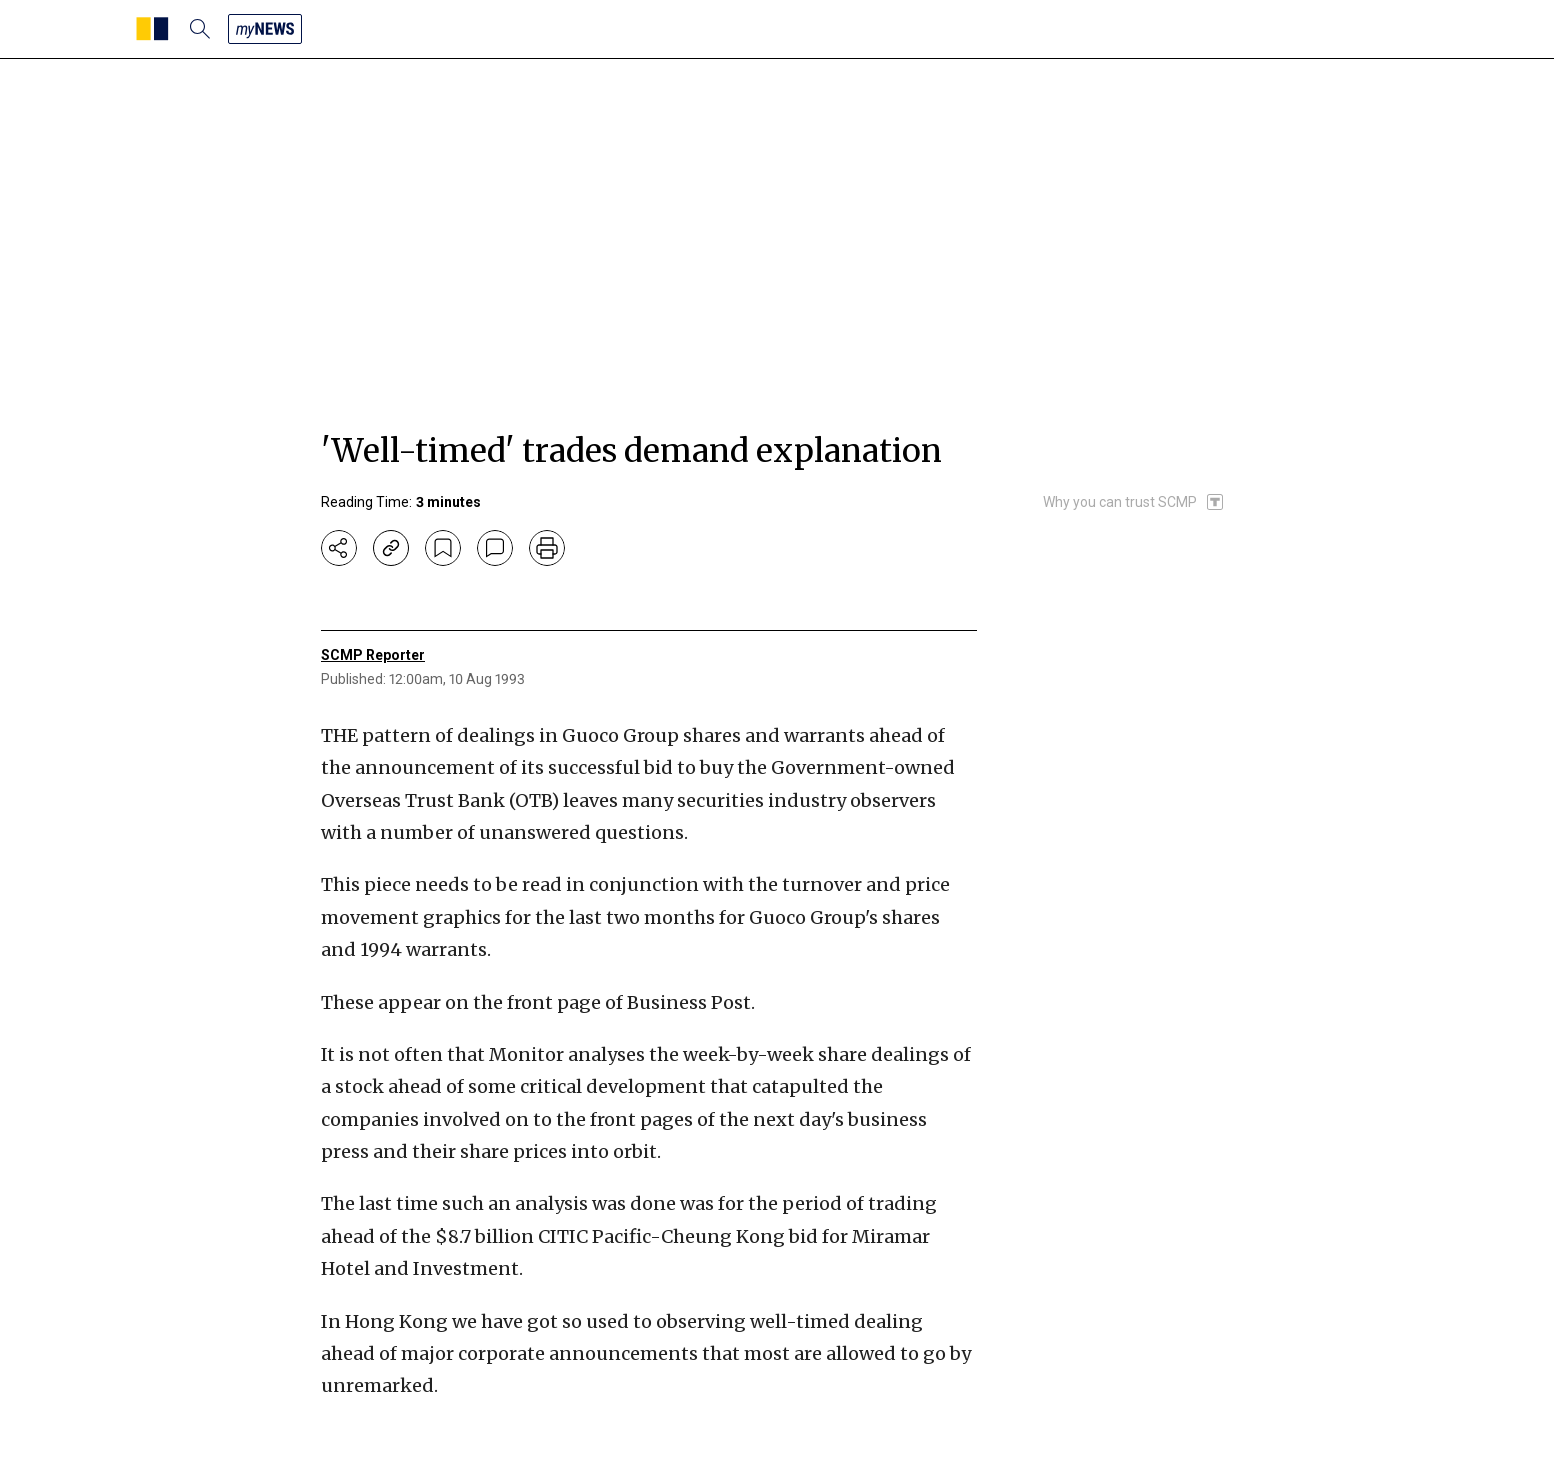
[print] (547, 548)
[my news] (265, 29)
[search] (200, 29)
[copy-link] (391, 548)
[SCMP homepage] (152, 29)
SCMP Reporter (373, 655)
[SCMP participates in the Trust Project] (1134, 502)
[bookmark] (443, 548)
